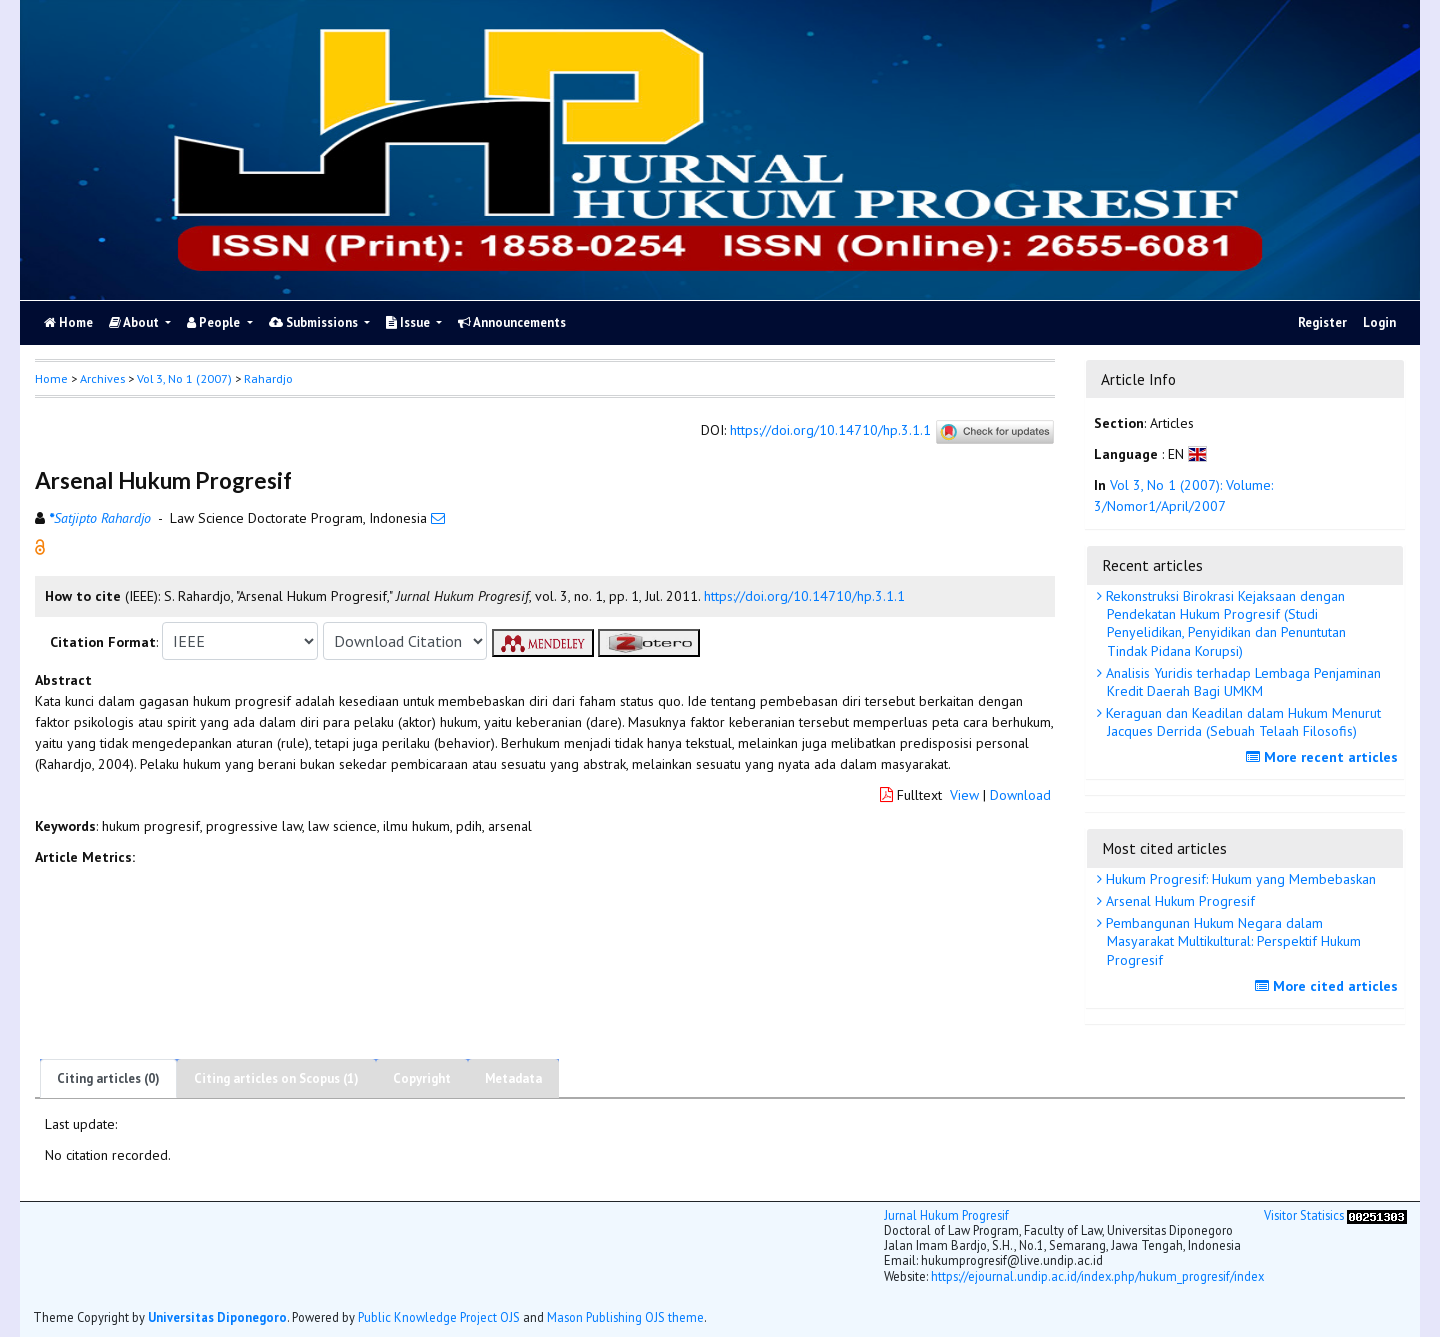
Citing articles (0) (108, 1078)
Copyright (422, 1078)
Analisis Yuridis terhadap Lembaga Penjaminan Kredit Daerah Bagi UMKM (1241, 682)
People (215, 322)
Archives (102, 378)
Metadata (513, 1078)
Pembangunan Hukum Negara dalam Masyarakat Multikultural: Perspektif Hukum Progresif (1231, 941)
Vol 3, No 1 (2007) (184, 378)
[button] (40, 546)
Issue (409, 322)
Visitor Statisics (1304, 1215)
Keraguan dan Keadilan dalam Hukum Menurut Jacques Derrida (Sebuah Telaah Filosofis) (1241, 722)
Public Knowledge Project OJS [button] (439, 1317)
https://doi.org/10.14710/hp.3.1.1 (830, 431)
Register (1322, 322)
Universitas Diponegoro (217, 1317)
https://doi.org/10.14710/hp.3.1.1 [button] (804, 596)
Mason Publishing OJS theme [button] (625, 1317)
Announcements (512, 322)
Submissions (315, 322)
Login (1379, 322)
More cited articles (1329, 986)
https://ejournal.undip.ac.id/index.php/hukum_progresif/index (1097, 1276)
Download (1020, 795)
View (964, 795)
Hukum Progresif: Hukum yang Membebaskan (1239, 879)
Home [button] (51, 378)
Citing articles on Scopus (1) (276, 1078)
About (135, 322)
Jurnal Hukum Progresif (946, 1215)
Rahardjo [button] (268, 378)
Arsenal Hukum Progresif (1178, 901)
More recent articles (1324, 757)
